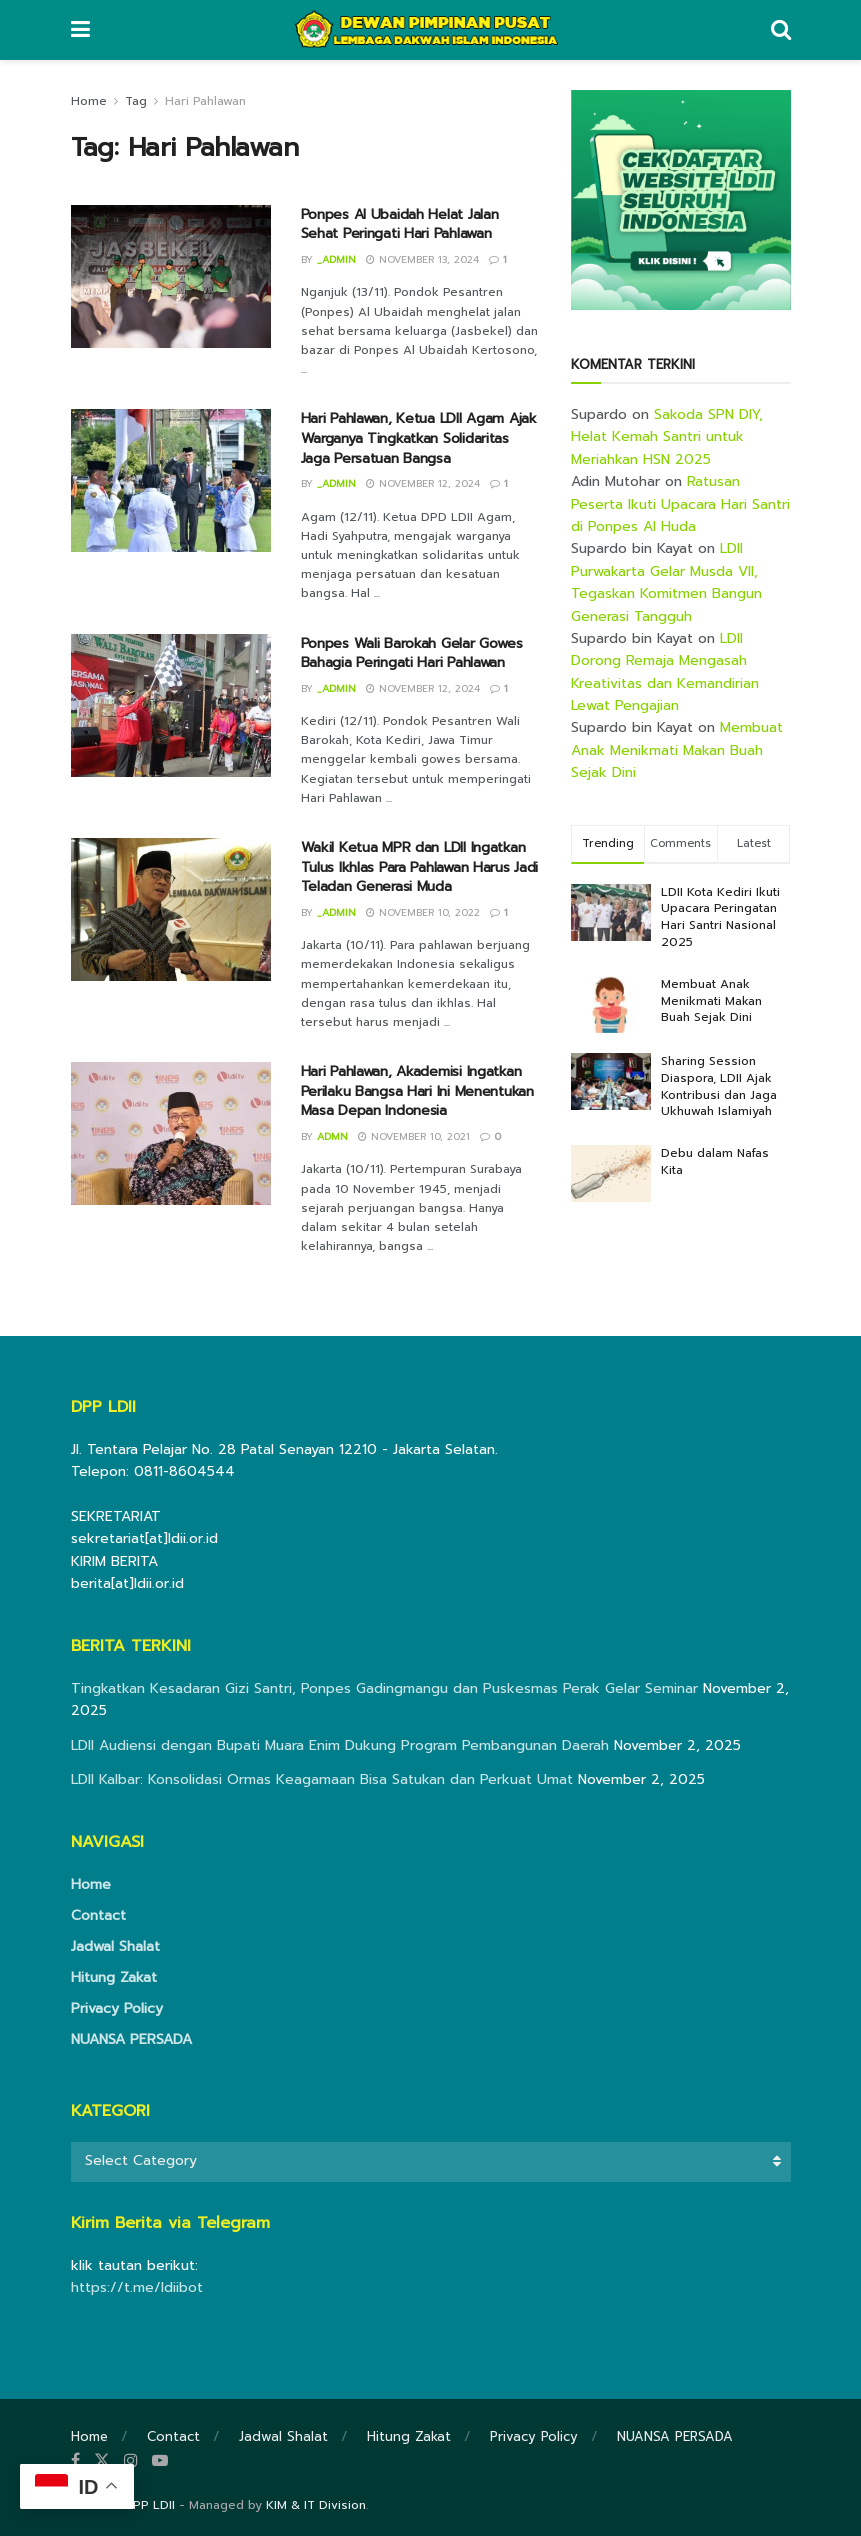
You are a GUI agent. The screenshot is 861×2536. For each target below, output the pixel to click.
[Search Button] (781, 30)
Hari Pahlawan (205, 101)
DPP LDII (149, 2505)
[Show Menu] (80, 30)
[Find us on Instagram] (131, 2461)
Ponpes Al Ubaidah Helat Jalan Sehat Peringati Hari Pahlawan (400, 224)
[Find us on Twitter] (102, 2461)
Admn (332, 1136)
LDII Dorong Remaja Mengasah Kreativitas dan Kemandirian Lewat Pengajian (665, 672)
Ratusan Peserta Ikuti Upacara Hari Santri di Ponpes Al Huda (680, 504)
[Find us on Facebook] (75, 2461)
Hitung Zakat (114, 1977)
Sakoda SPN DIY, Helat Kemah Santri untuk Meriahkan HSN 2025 (667, 437)
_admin (336, 259)
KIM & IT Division (316, 2505)
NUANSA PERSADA (131, 2039)
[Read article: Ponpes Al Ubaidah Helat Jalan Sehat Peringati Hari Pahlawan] (171, 276)
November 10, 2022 (423, 912)
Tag (136, 101)
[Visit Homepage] (429, 30)
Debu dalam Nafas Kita (715, 1161)
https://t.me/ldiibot (137, 2287)
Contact (98, 1915)
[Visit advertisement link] (681, 200)
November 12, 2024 (423, 483)
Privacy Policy (117, 2008)
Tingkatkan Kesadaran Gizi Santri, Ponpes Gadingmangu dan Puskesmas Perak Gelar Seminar (384, 1688)
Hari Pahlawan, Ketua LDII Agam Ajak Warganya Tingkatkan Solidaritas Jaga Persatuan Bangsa (419, 438)
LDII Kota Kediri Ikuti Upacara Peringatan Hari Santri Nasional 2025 (720, 917)
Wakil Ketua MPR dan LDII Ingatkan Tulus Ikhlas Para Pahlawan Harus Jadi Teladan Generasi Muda (420, 867)
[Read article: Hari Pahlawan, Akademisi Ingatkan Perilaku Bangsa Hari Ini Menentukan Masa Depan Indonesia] (171, 1133)
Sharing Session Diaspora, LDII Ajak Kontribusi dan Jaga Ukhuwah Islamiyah (719, 1086)
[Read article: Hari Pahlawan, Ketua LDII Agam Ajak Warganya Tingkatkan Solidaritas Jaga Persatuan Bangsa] (171, 480)
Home (89, 101)
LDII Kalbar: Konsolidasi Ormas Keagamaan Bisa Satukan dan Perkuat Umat (322, 1779)
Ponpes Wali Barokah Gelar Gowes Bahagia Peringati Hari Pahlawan (412, 653)
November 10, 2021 (414, 1136)
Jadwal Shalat (115, 1946)
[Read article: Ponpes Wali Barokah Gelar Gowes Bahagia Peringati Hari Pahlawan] (171, 705)
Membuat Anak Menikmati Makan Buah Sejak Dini (677, 750)
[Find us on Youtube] (160, 2461)
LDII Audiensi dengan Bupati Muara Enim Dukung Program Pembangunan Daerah (340, 1745)
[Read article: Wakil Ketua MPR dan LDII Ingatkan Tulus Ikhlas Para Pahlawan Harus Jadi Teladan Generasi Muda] (171, 909)
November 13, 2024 (422, 259)
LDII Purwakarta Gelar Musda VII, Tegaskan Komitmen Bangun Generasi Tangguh (666, 582)
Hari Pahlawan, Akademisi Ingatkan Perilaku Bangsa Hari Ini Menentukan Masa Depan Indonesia (417, 1091)
